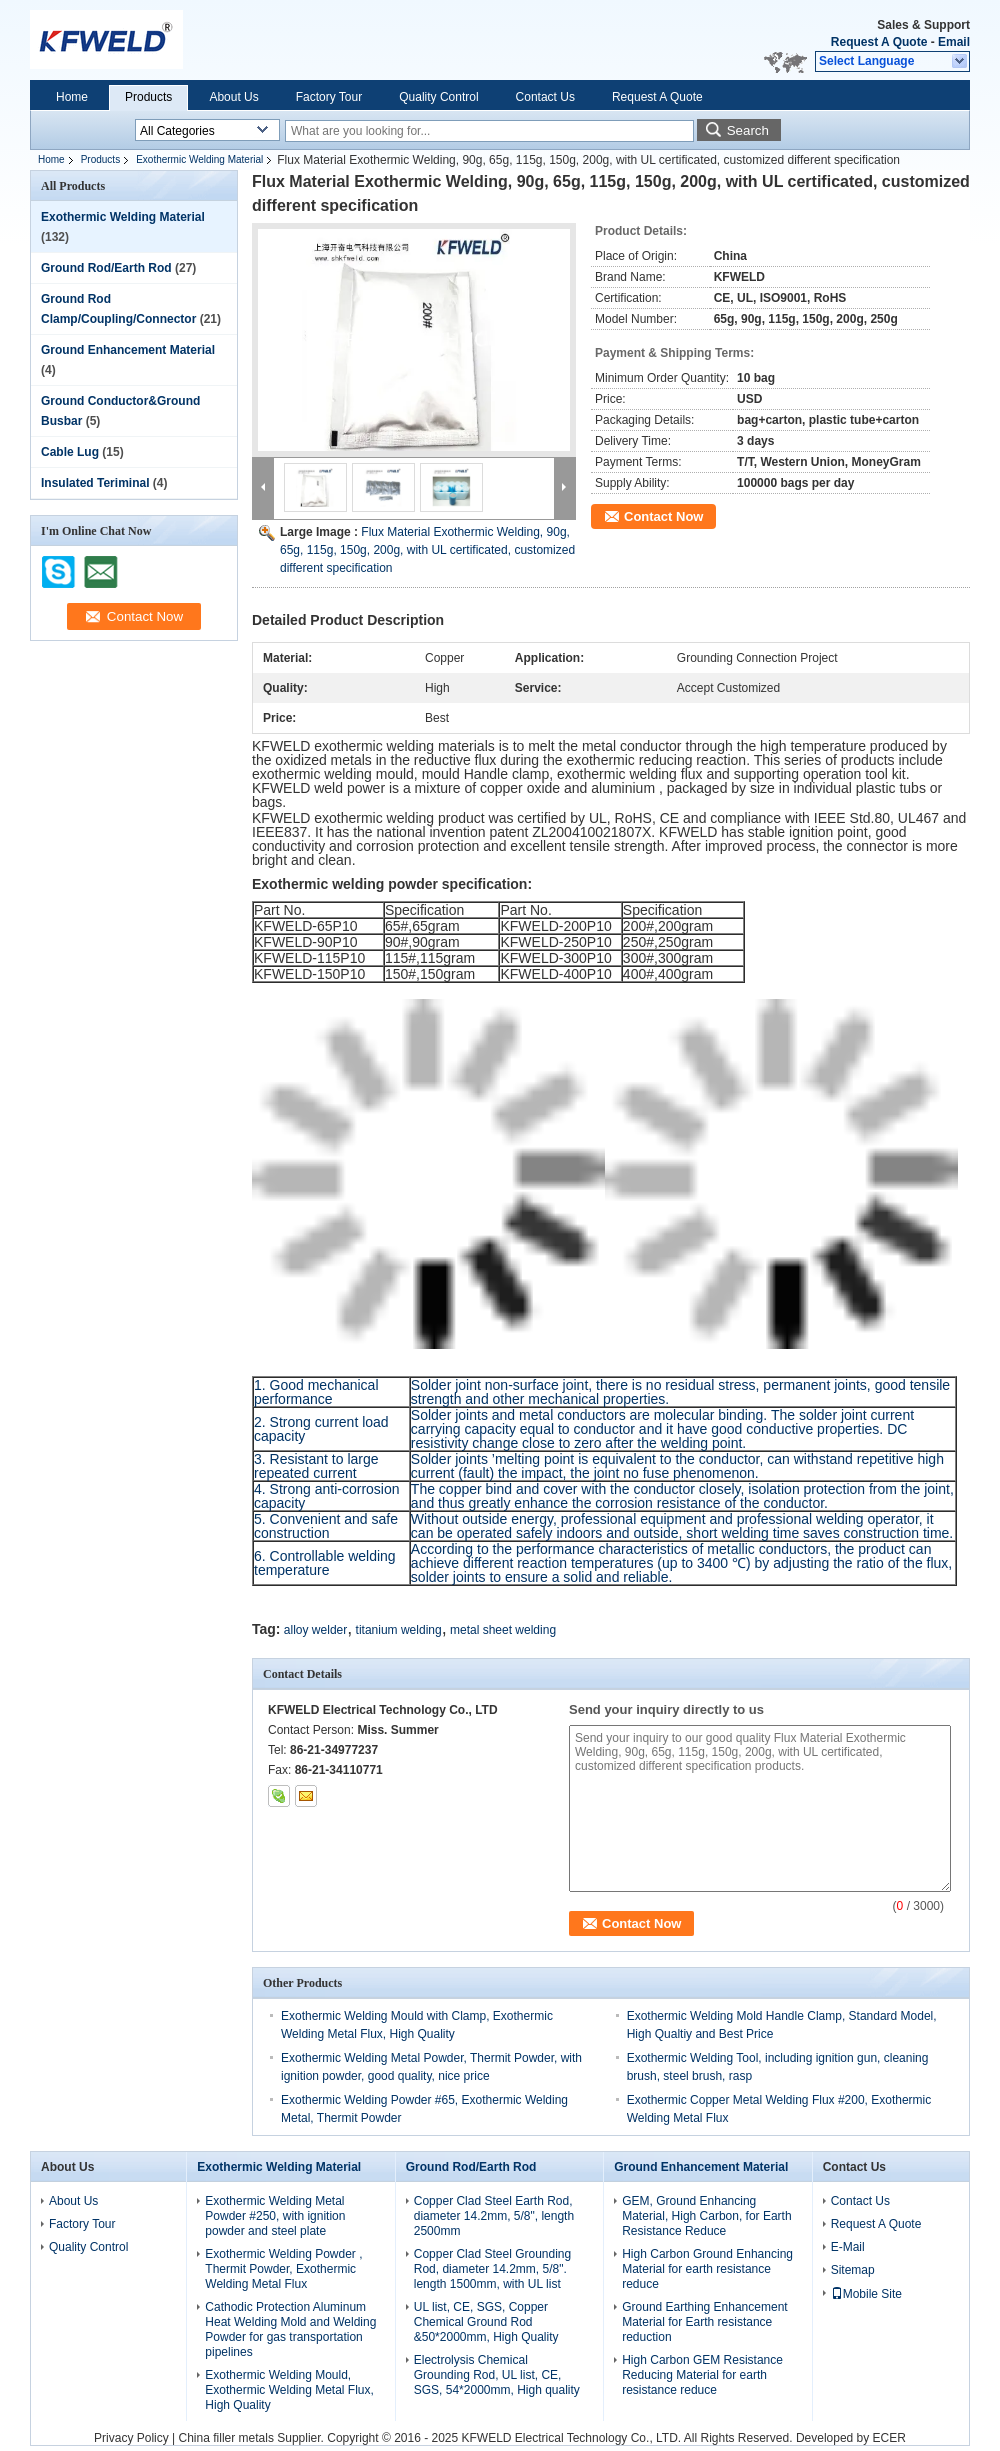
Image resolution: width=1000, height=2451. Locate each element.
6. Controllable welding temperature (325, 1563)
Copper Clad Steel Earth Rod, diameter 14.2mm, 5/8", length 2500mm (494, 2216)
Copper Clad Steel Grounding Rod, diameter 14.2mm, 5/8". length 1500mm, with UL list (492, 2269)
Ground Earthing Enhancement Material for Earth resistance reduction (704, 2322)
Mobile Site (866, 2294)
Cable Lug (70, 452)
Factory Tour (329, 97)
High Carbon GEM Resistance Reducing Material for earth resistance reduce (702, 2375)
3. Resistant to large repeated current (316, 1466)
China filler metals (226, 2438)
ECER (889, 2438)
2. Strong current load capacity (321, 1429)
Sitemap (853, 2270)
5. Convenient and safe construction (326, 1526)
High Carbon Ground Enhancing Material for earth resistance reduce (707, 2269)
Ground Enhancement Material (128, 350)
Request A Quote (879, 42)
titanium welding (399, 1630)
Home (72, 97)
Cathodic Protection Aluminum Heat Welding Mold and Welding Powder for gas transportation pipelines (290, 2329)
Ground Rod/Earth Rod (106, 268)
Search (748, 130)
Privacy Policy (131, 2438)
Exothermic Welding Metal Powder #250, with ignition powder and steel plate (275, 2216)
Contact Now (663, 516)
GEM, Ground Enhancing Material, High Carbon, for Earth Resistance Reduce (706, 2216)
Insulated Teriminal (95, 483)
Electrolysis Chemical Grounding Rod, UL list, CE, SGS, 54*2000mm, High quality (497, 2375)
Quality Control (438, 97)
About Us (233, 97)
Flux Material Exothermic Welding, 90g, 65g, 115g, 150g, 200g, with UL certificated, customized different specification (427, 550)
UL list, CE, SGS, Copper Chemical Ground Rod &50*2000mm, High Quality (486, 2322)
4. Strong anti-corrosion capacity (327, 1496)
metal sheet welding (503, 1630)
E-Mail (848, 2247)
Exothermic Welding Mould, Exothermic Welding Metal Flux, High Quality (289, 2390)
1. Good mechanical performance (316, 1392)
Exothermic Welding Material (199, 159)
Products (148, 97)
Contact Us (545, 97)
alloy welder (315, 1630)
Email (954, 42)
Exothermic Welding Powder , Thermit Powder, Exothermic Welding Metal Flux (283, 2269)
